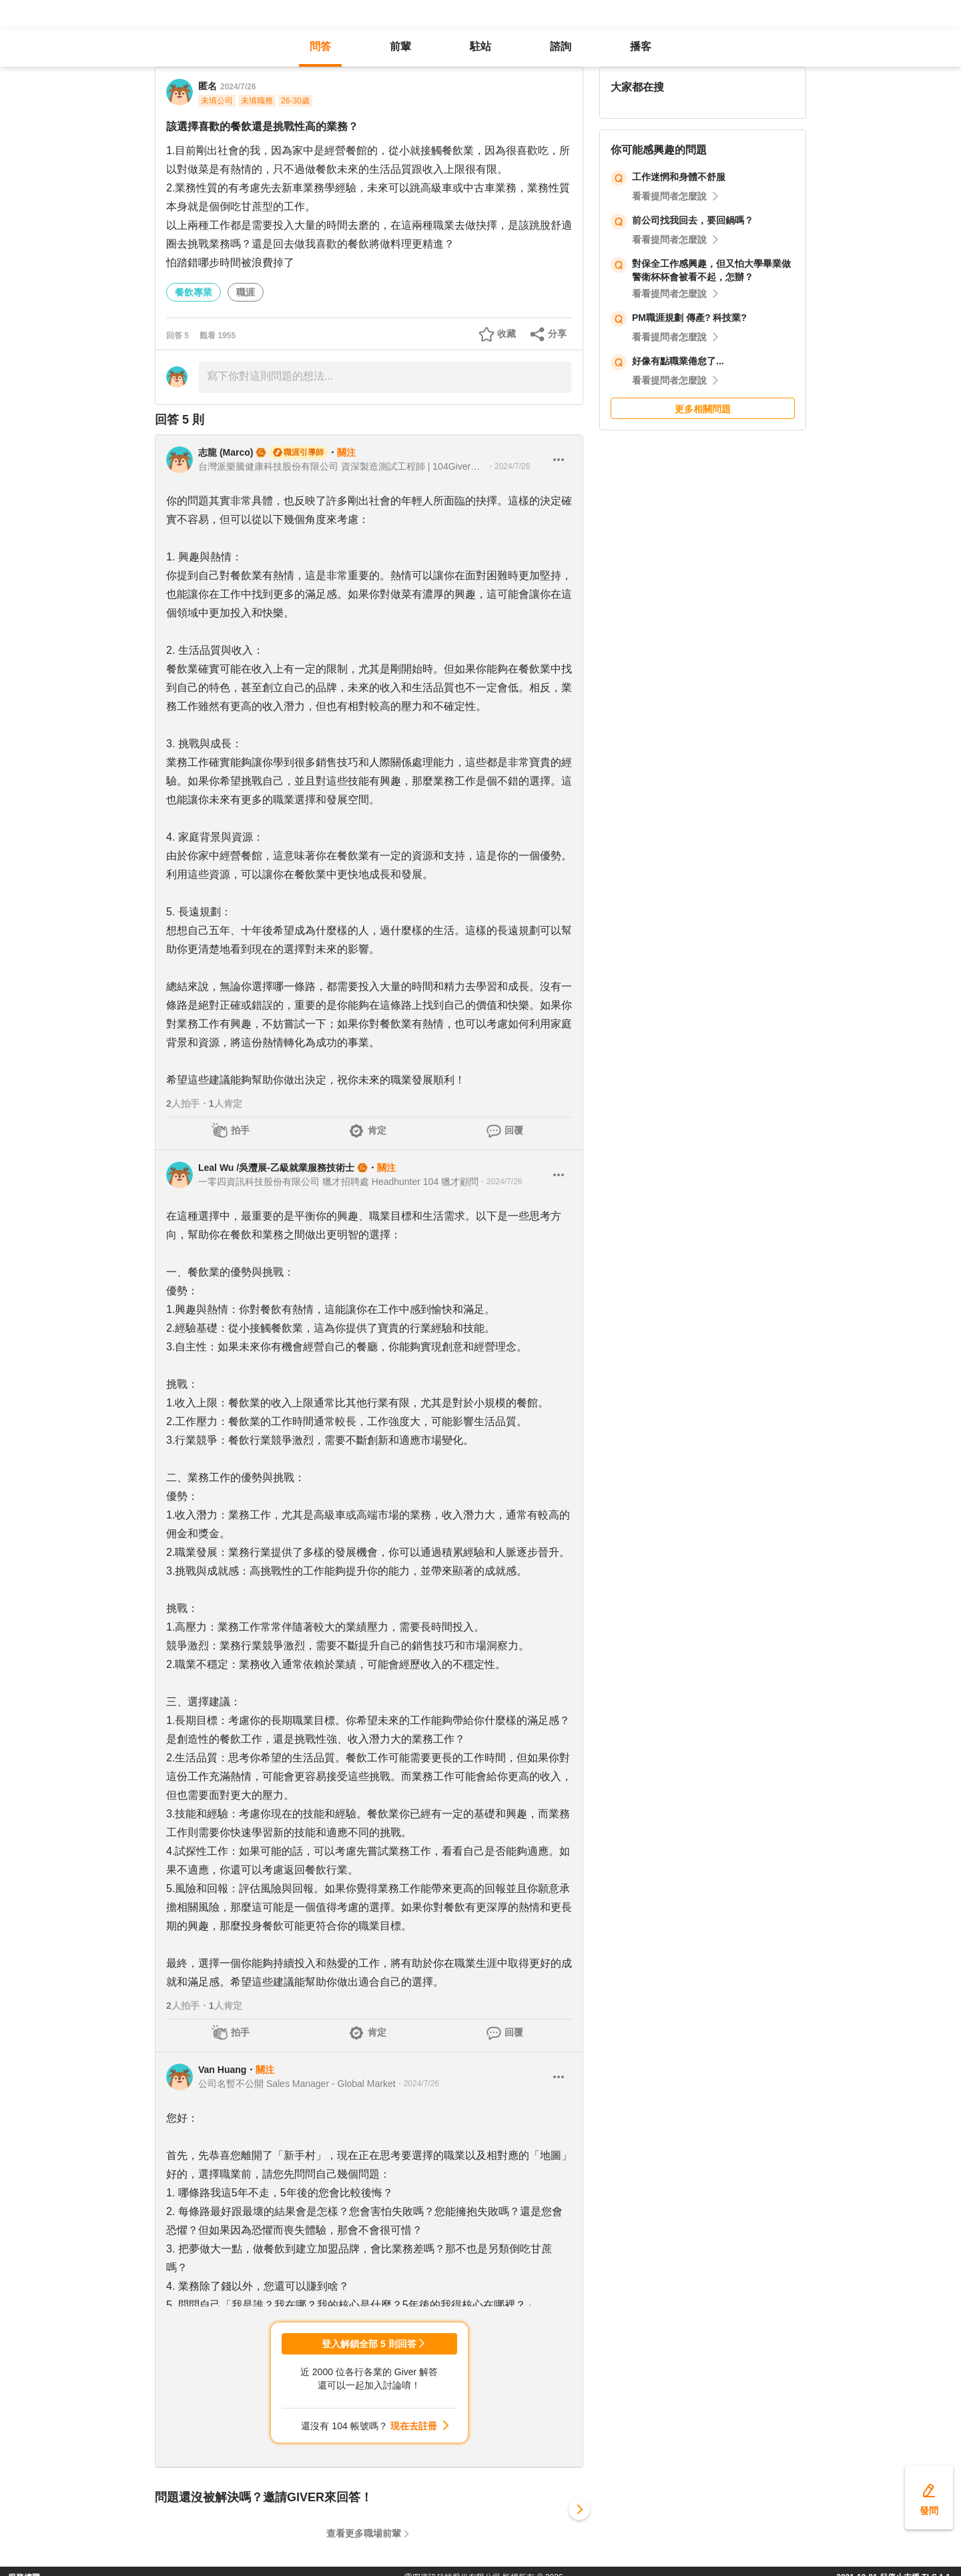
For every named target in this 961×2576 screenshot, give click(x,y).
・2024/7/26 (508, 466)
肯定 (377, 1130)
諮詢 (560, 46)
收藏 (506, 333)
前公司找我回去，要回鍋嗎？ (692, 220)
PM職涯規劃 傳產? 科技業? (689, 317)
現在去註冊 (413, 2426)
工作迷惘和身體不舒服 (678, 176)
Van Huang (222, 2069)
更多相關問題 (703, 409)
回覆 (514, 1130)
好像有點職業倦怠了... (678, 361)
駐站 (480, 46)
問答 (320, 46)
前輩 (400, 46)
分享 (557, 333)
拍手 (240, 1130)
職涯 (245, 292)
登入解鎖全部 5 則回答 (369, 2343)
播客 (640, 46)
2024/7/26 (238, 86)
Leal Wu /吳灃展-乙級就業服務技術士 (276, 1167)
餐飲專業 (193, 292)
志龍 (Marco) (225, 452)
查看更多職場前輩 (363, 2533)
